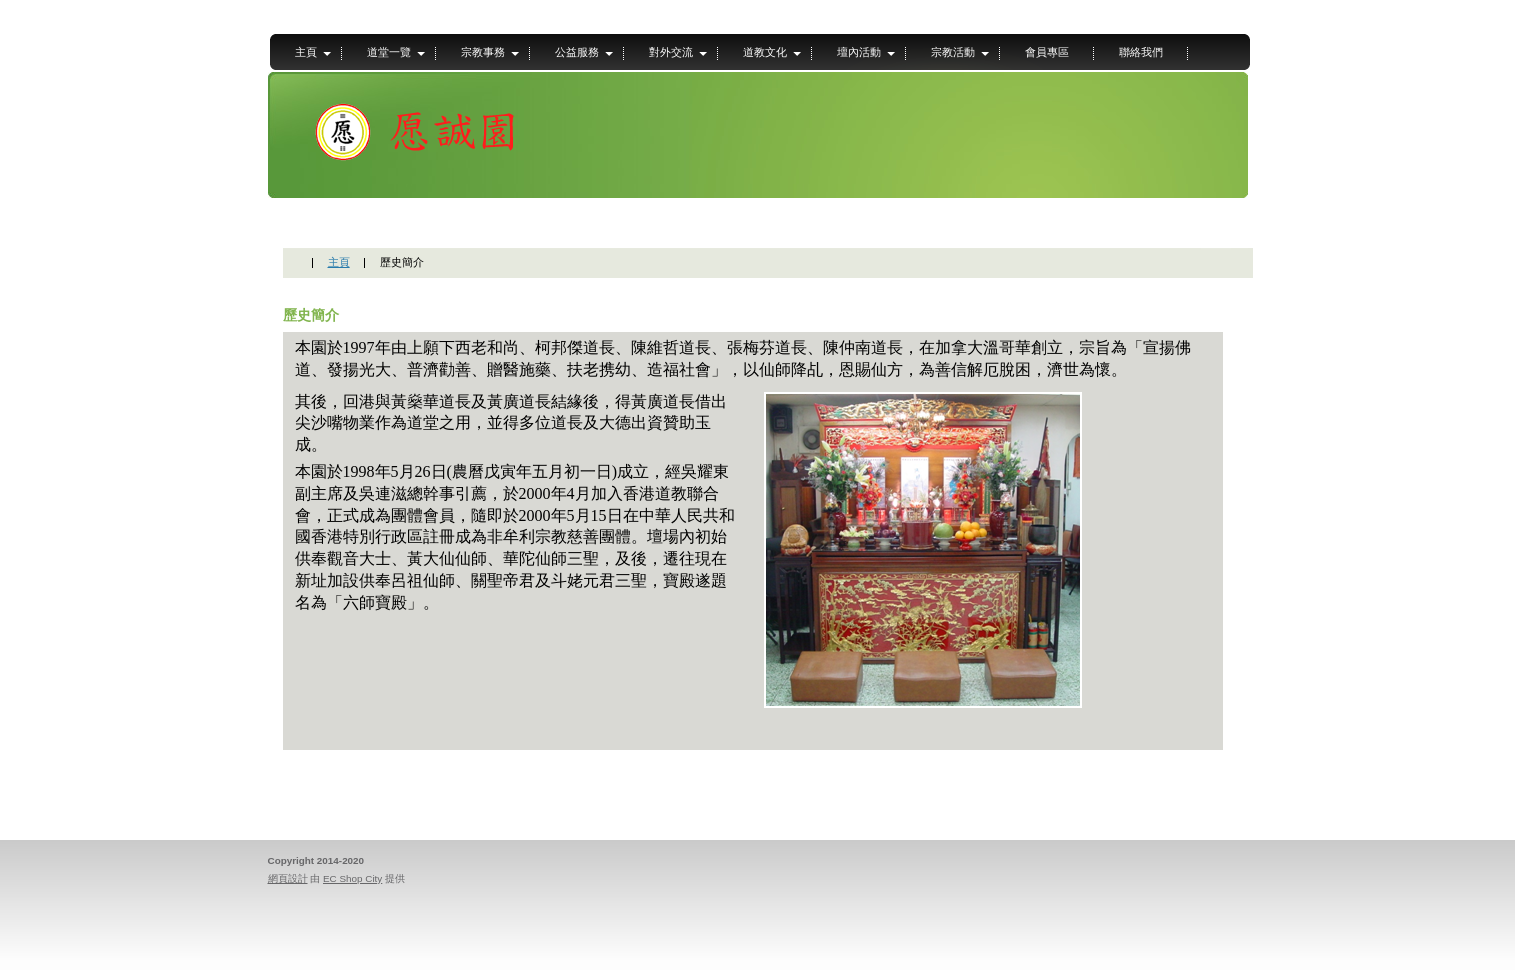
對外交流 (671, 52)
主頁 (306, 52)
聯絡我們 (1141, 52)
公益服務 (577, 52)
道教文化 (765, 52)
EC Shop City (352, 878)
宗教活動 (953, 52)
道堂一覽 (389, 52)
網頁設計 (288, 878)
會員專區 (1047, 52)
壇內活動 (859, 52)
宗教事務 (483, 52)
